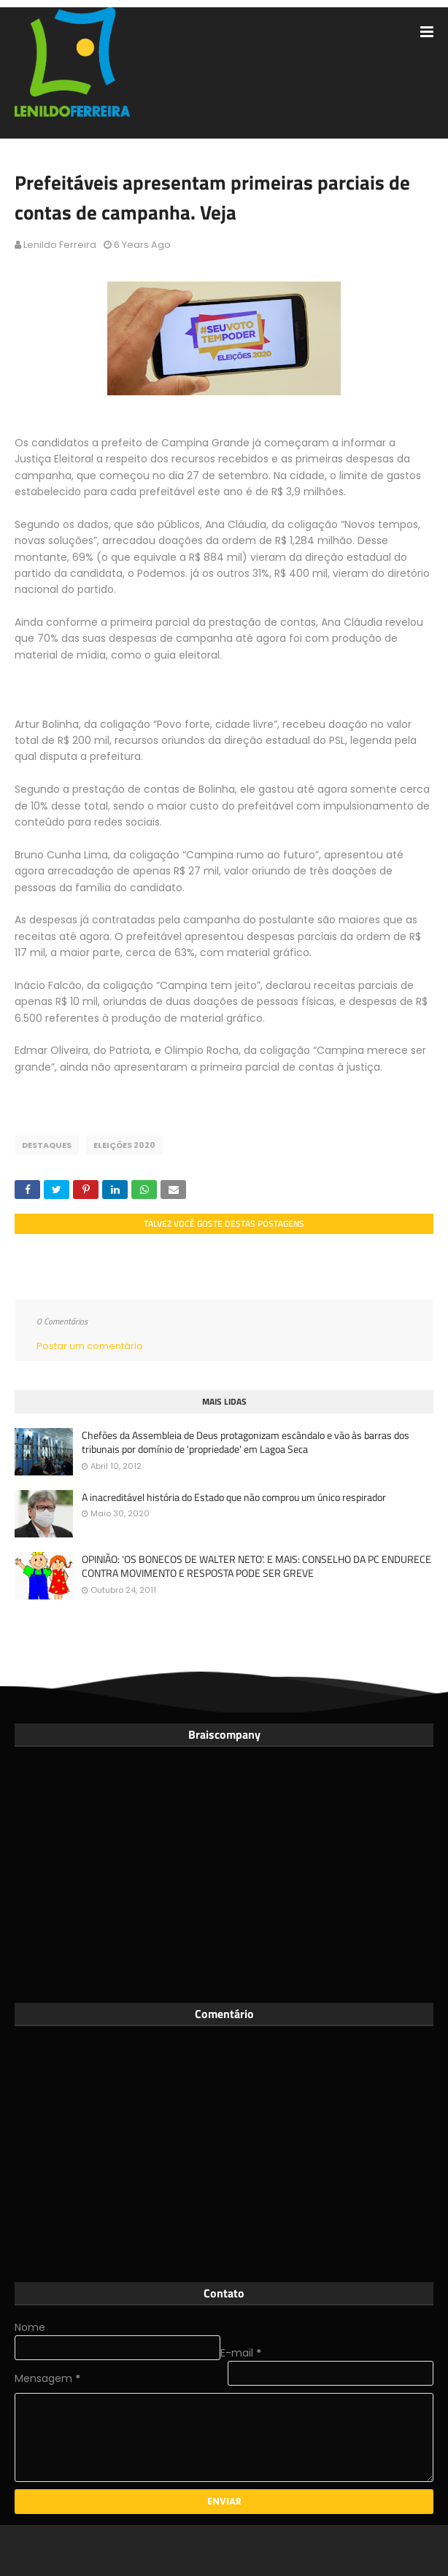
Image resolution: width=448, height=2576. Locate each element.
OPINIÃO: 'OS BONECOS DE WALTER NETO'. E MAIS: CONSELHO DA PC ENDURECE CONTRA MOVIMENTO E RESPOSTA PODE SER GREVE (256, 1566)
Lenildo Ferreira (59, 245)
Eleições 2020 (124, 1145)
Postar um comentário (89, 1346)
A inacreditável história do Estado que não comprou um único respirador (234, 1497)
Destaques (47, 1145)
